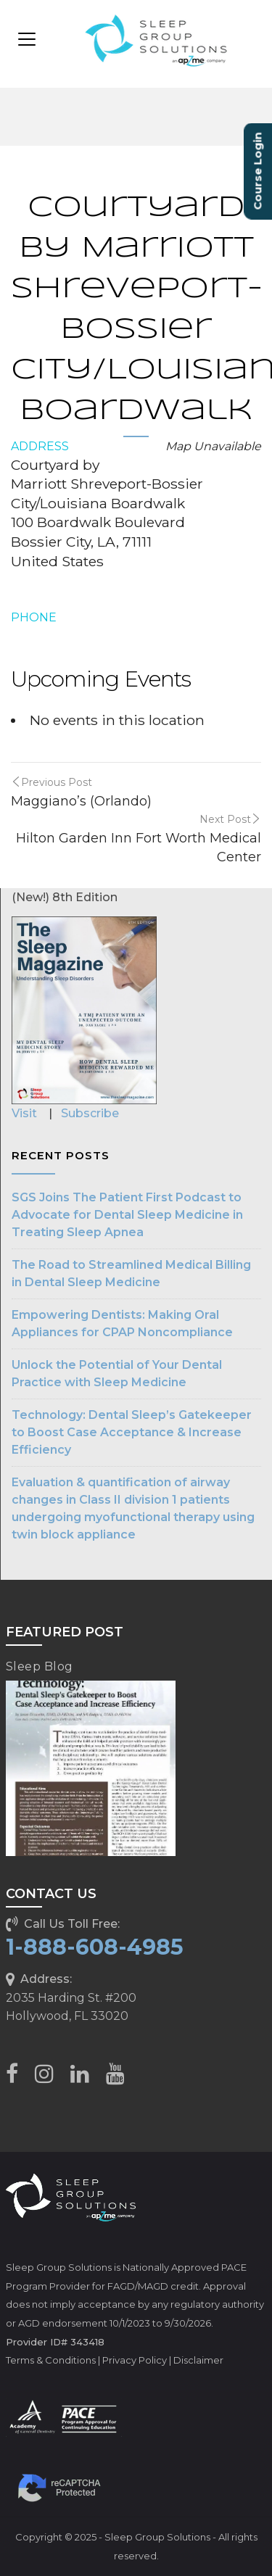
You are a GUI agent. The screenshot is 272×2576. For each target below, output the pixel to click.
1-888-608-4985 (95, 1947)
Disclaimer (198, 2360)
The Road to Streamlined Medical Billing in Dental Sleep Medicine (131, 1273)
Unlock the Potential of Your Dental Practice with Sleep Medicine (117, 1373)
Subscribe (90, 1113)
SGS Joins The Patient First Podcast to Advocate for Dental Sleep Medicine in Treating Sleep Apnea (127, 1214)
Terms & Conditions (51, 2360)
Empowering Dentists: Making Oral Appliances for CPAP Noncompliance (122, 1323)
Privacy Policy (134, 2360)
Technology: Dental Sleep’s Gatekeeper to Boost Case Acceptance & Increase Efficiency (132, 1432)
